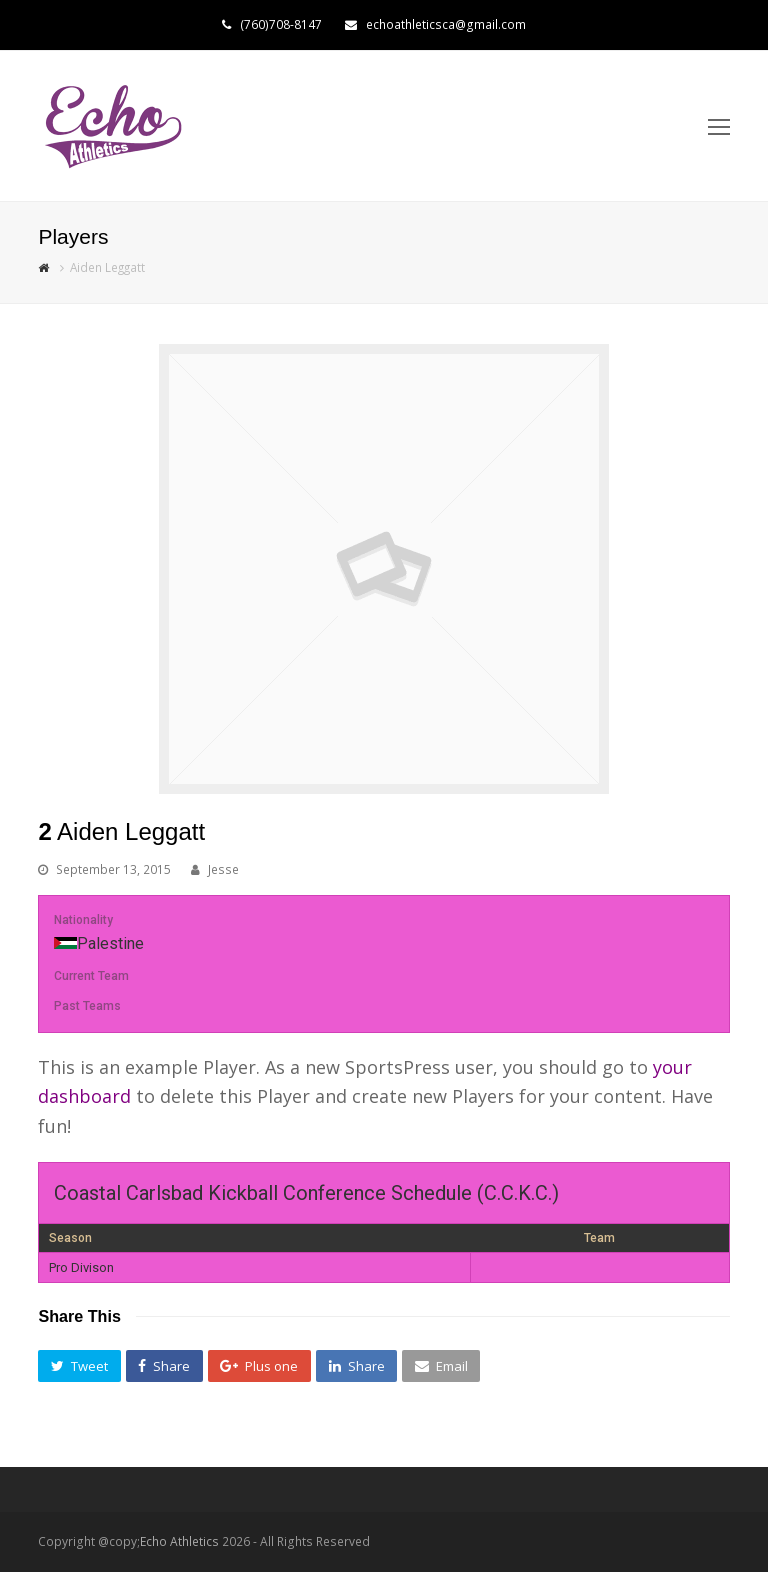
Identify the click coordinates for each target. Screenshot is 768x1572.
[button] (79, 1366)
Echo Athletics (179, 1541)
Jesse (223, 869)
